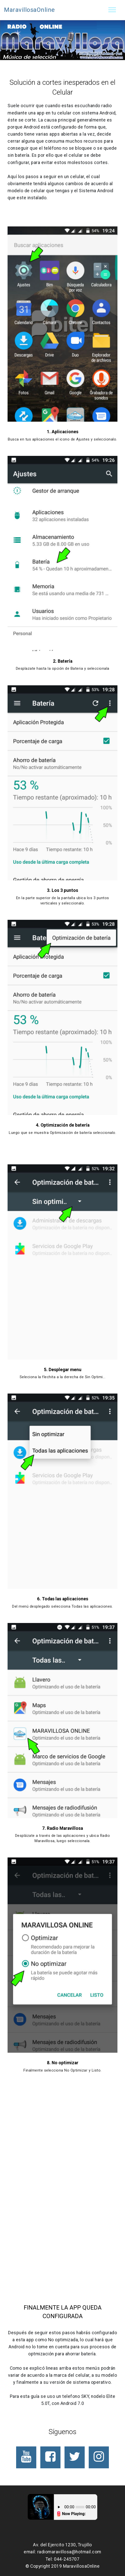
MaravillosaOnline (29, 9)
